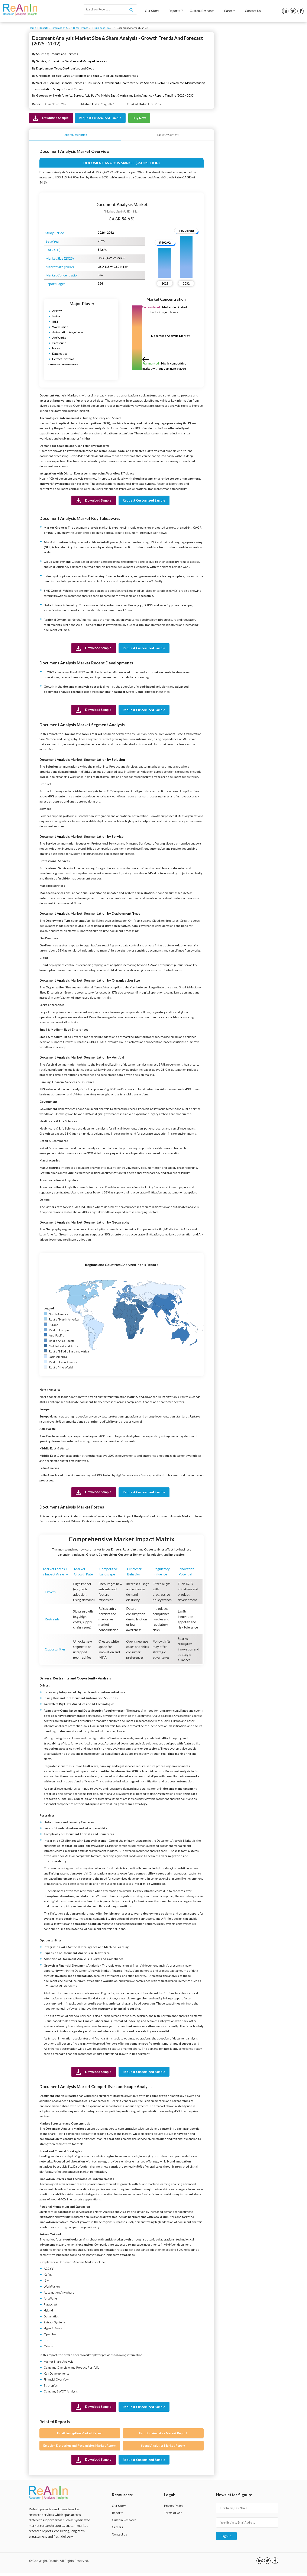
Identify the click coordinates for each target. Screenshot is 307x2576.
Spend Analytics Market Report (163, 2447)
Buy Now (140, 118)
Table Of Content (167, 136)
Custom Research (199, 10)
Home (32, 27)
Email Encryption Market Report (80, 2435)
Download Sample (51, 118)
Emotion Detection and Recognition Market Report (80, 2447)
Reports (172, 10)
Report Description (75, 136)
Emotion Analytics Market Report (163, 2435)
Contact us (119, 2536)
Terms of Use (173, 2515)
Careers (228, 10)
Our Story (148, 10)
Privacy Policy (173, 2508)
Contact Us (252, 10)
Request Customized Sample (101, 118)
